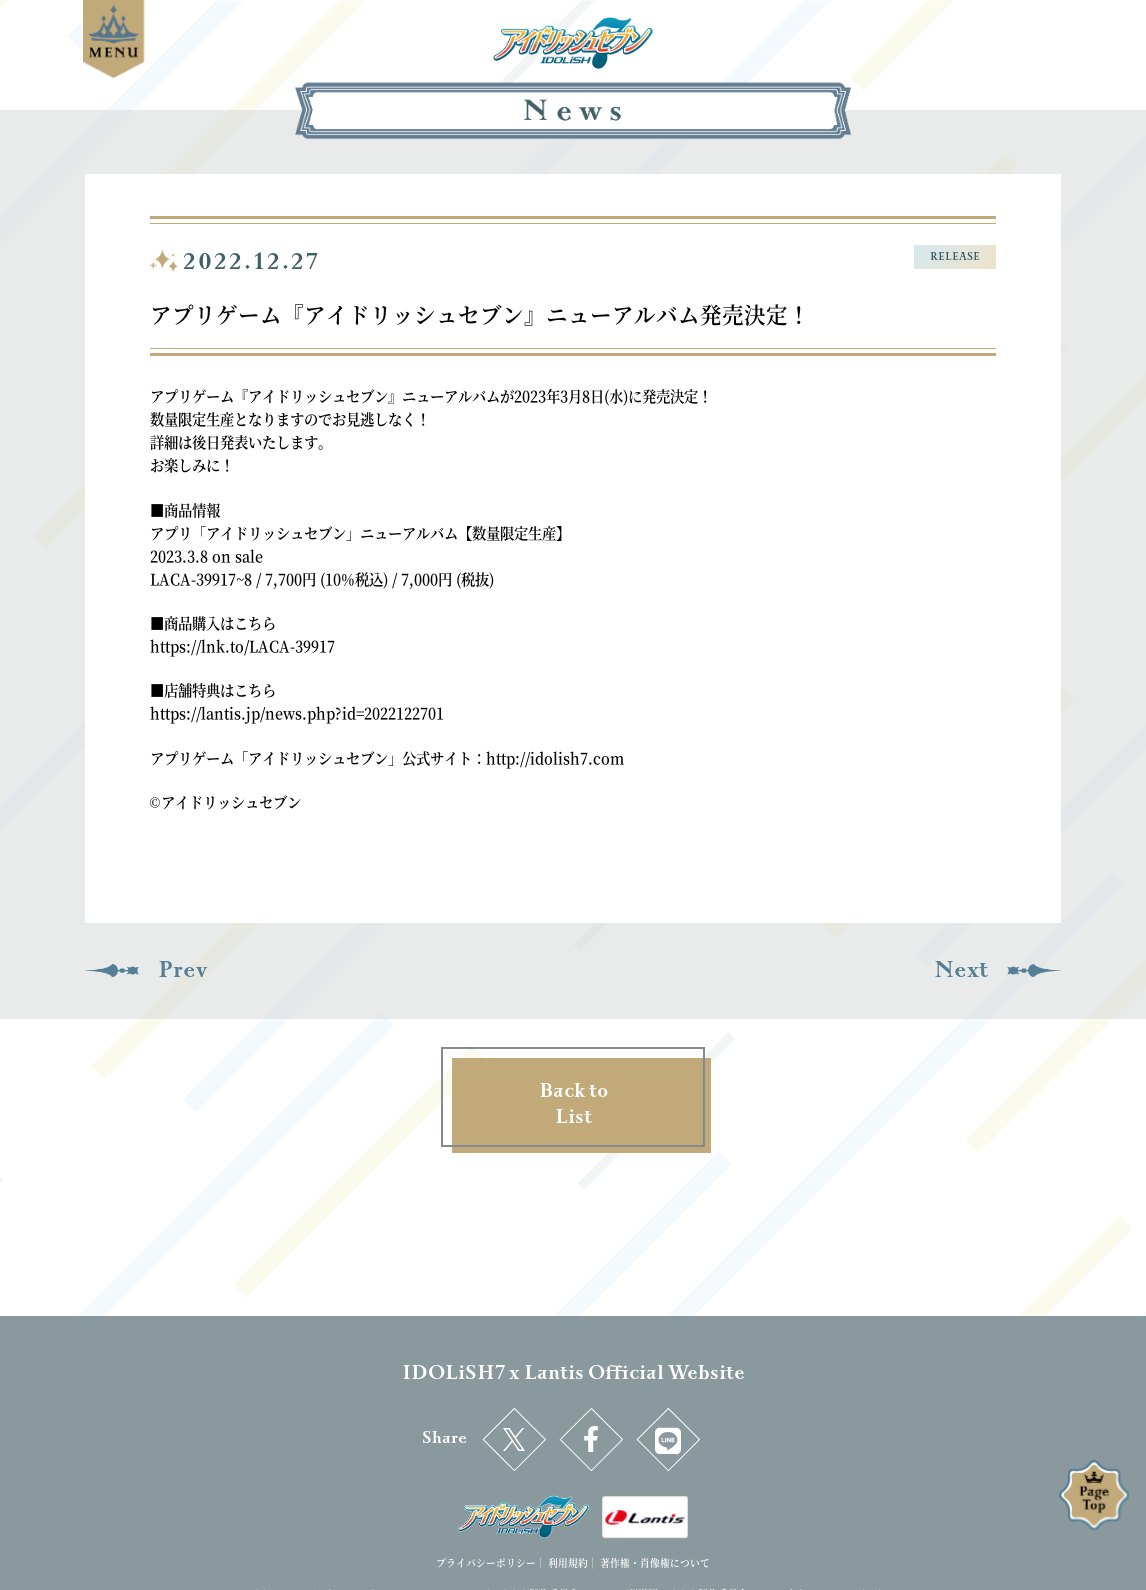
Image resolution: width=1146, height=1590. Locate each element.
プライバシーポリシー (486, 1563)
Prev (182, 970)
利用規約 (568, 1563)
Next (961, 970)
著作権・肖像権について (655, 1563)
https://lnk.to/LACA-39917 (242, 645)
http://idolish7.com (555, 757)
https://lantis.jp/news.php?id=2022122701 (297, 712)
